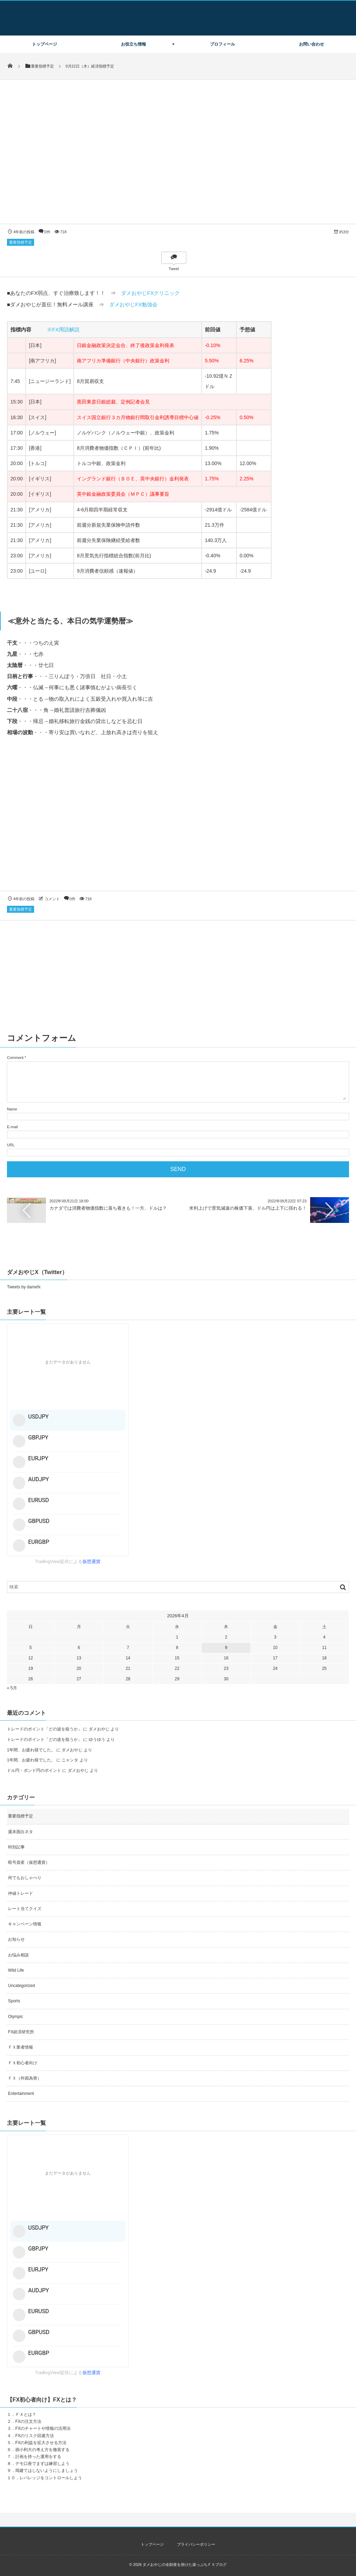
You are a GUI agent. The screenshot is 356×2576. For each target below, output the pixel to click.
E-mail (12, 1127)
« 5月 (12, 1688)
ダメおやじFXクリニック (150, 293)
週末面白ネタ (20, 1831)
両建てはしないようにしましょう (46, 2470)
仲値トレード (20, 1893)
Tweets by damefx (24, 1287)
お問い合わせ (311, 44)
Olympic (15, 2016)
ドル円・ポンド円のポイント (34, 1770)
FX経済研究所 (21, 2031)
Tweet (174, 269)
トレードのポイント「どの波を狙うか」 (44, 1729)
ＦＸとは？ (25, 2414)
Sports (14, 2000)
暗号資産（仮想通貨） (29, 1862)
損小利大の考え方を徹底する (42, 2449)
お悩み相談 (18, 1955)
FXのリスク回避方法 (34, 2435)
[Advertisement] (178, 820)
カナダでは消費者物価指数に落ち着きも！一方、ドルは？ (108, 1208)
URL (11, 1145)
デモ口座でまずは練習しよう (42, 2463)
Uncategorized (21, 1985)
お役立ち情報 (133, 44)
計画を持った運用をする (38, 2456)
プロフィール (222, 44)
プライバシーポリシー (196, 2544)
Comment (15, 1057)
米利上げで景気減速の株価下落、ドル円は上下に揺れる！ (248, 1208)
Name (12, 1109)
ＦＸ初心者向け (22, 2062)
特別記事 (16, 1847)
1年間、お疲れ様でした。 (31, 1750)
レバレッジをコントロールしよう (50, 2477)
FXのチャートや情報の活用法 (43, 2428)
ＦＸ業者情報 (20, 2047)
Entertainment (21, 2093)
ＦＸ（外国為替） (24, 2078)
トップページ (44, 44)
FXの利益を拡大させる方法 (40, 2442)
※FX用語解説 (63, 329)
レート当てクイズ (24, 1908)
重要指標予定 (20, 242)
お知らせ (16, 1939)
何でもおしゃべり (24, 1877)
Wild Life (16, 1970)
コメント (52, 899)
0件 (47, 232)
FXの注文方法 (28, 2421)
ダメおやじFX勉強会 (133, 304)
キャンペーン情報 (24, 1924)
